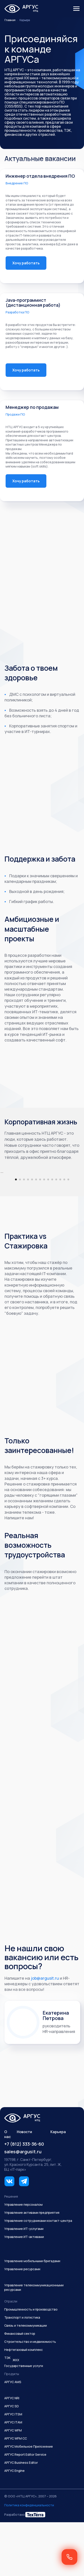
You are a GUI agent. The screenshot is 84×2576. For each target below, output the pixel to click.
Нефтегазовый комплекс (23, 2403)
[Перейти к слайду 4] (28, 1233)
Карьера (58, 2185)
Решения (11, 2250)
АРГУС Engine (14, 2524)
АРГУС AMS (12, 2436)
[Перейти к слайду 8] (44, 1233)
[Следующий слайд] (77, 1199)
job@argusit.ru (45, 2032)
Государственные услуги (23, 2419)
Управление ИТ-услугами (23, 2282)
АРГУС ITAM (13, 2476)
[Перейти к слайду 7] (40, 1233)
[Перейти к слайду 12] (60, 1233)
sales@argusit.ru (22, 2205)
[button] (69, 2557)
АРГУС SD (11, 2460)
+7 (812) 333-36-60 (24, 2198)
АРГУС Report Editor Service (25, 2508)
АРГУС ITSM (13, 2468)
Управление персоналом (23, 2258)
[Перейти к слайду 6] (36, 1233)
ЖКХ (16, 2414)
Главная (9, 20)
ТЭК (7, 2411)
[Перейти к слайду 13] (64, 1233)
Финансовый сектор (19, 2387)
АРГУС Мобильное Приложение (28, 2500)
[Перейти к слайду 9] (48, 1233)
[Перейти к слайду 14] (68, 1233)
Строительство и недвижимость (30, 2395)
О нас (7, 2188)
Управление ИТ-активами (24, 2290)
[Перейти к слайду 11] (56, 1233)
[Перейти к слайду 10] (52, 1233)
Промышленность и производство (31, 2363)
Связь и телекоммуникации (25, 2379)
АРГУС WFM (13, 2484)
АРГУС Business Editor (21, 2516)
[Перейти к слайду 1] (16, 1233)
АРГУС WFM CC (15, 2492)
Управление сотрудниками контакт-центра (38, 2274)
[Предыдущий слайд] (6, 1199)
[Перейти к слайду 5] (32, 1233)
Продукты (11, 2427)
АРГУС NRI (11, 2452)
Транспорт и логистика (22, 2371)
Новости (24, 2185)
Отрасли (10, 2355)
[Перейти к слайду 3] (24, 1233)
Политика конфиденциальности (29, 2559)
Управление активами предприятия (31, 2266)
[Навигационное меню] (76, 8)
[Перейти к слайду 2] (20, 1233)
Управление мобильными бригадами (32, 2315)
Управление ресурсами (22, 2323)
